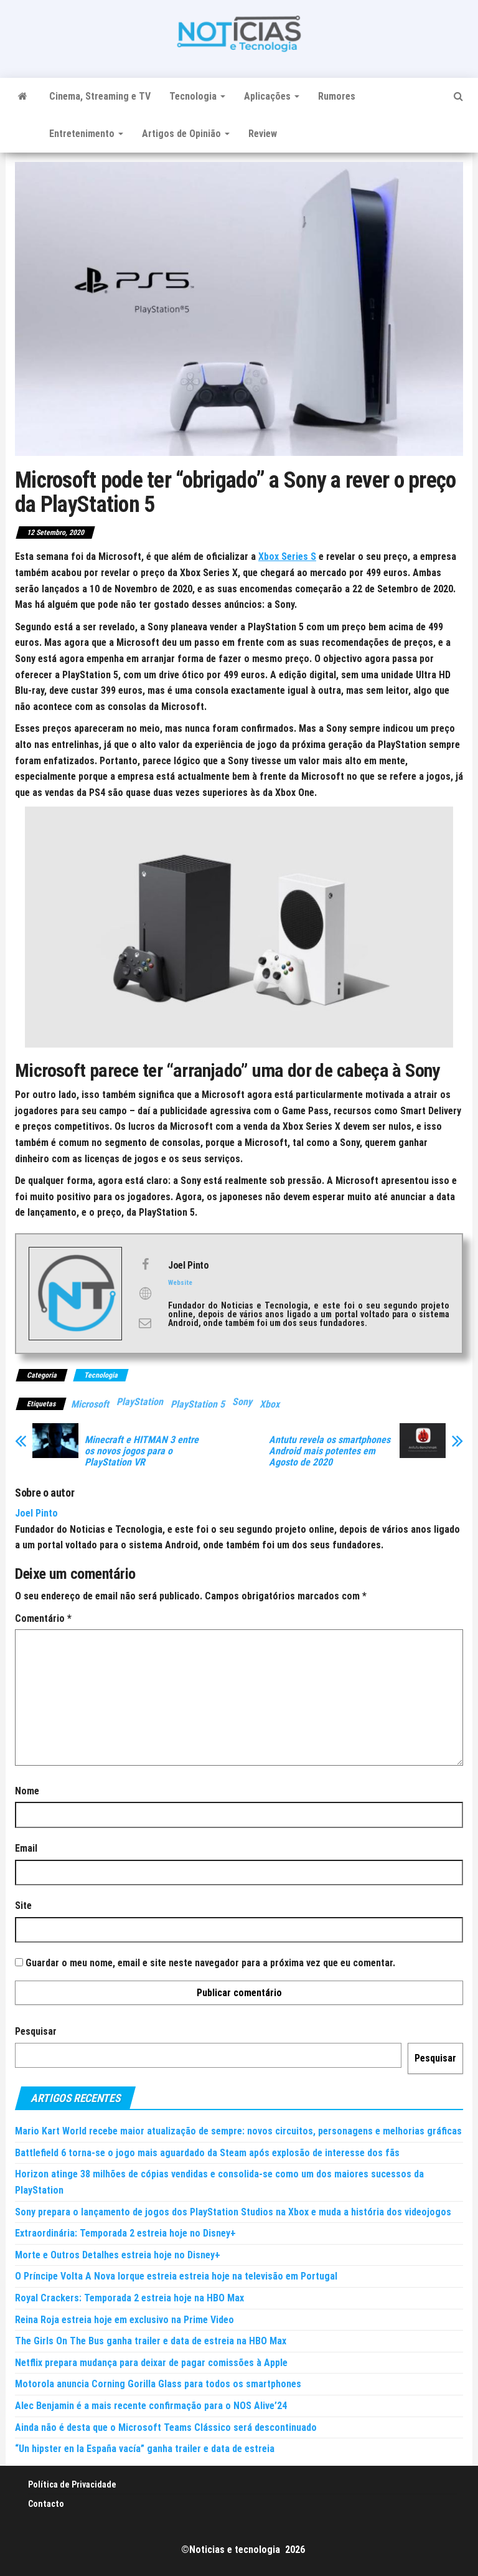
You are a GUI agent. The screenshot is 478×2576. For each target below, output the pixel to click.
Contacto (46, 2504)
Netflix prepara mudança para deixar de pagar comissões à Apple (151, 2363)
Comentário (43, 1618)
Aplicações (271, 96)
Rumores (336, 96)
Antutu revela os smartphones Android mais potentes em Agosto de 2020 (329, 1451)
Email (26, 1848)
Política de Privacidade (72, 2484)
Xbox (269, 1404)
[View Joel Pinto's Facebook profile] (145, 1264)
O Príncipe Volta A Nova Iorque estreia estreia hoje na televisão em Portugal (176, 2276)
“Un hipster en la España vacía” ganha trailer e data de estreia (144, 2449)
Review (262, 134)
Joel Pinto (36, 1513)
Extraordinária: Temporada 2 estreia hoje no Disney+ (125, 2233)
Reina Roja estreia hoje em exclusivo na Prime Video (124, 2320)
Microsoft (90, 1404)
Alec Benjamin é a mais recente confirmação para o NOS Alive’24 (151, 2406)
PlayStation (139, 1402)
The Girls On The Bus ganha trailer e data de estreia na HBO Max (150, 2341)
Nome (27, 1791)
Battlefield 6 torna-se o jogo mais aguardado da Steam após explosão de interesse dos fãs (207, 2153)
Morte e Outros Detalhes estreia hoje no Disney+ (117, 2255)
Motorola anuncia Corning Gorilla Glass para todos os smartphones (158, 2384)
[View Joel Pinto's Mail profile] (145, 1322)
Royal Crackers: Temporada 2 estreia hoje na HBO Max (129, 2298)
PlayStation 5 (198, 1404)
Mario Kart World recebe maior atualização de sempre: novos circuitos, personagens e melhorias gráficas (238, 2131)
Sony (242, 1402)
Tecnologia (197, 96)
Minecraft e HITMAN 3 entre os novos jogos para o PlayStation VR (142, 1451)
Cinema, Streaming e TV (100, 96)
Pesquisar (36, 2031)
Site (23, 1905)
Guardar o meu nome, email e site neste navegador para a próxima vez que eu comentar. (210, 1963)
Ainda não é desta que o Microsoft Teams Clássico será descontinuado (166, 2427)
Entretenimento (86, 134)
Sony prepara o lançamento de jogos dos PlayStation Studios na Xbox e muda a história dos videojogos (233, 2212)
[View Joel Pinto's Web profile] (145, 1293)
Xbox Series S (287, 556)
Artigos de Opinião (186, 134)
